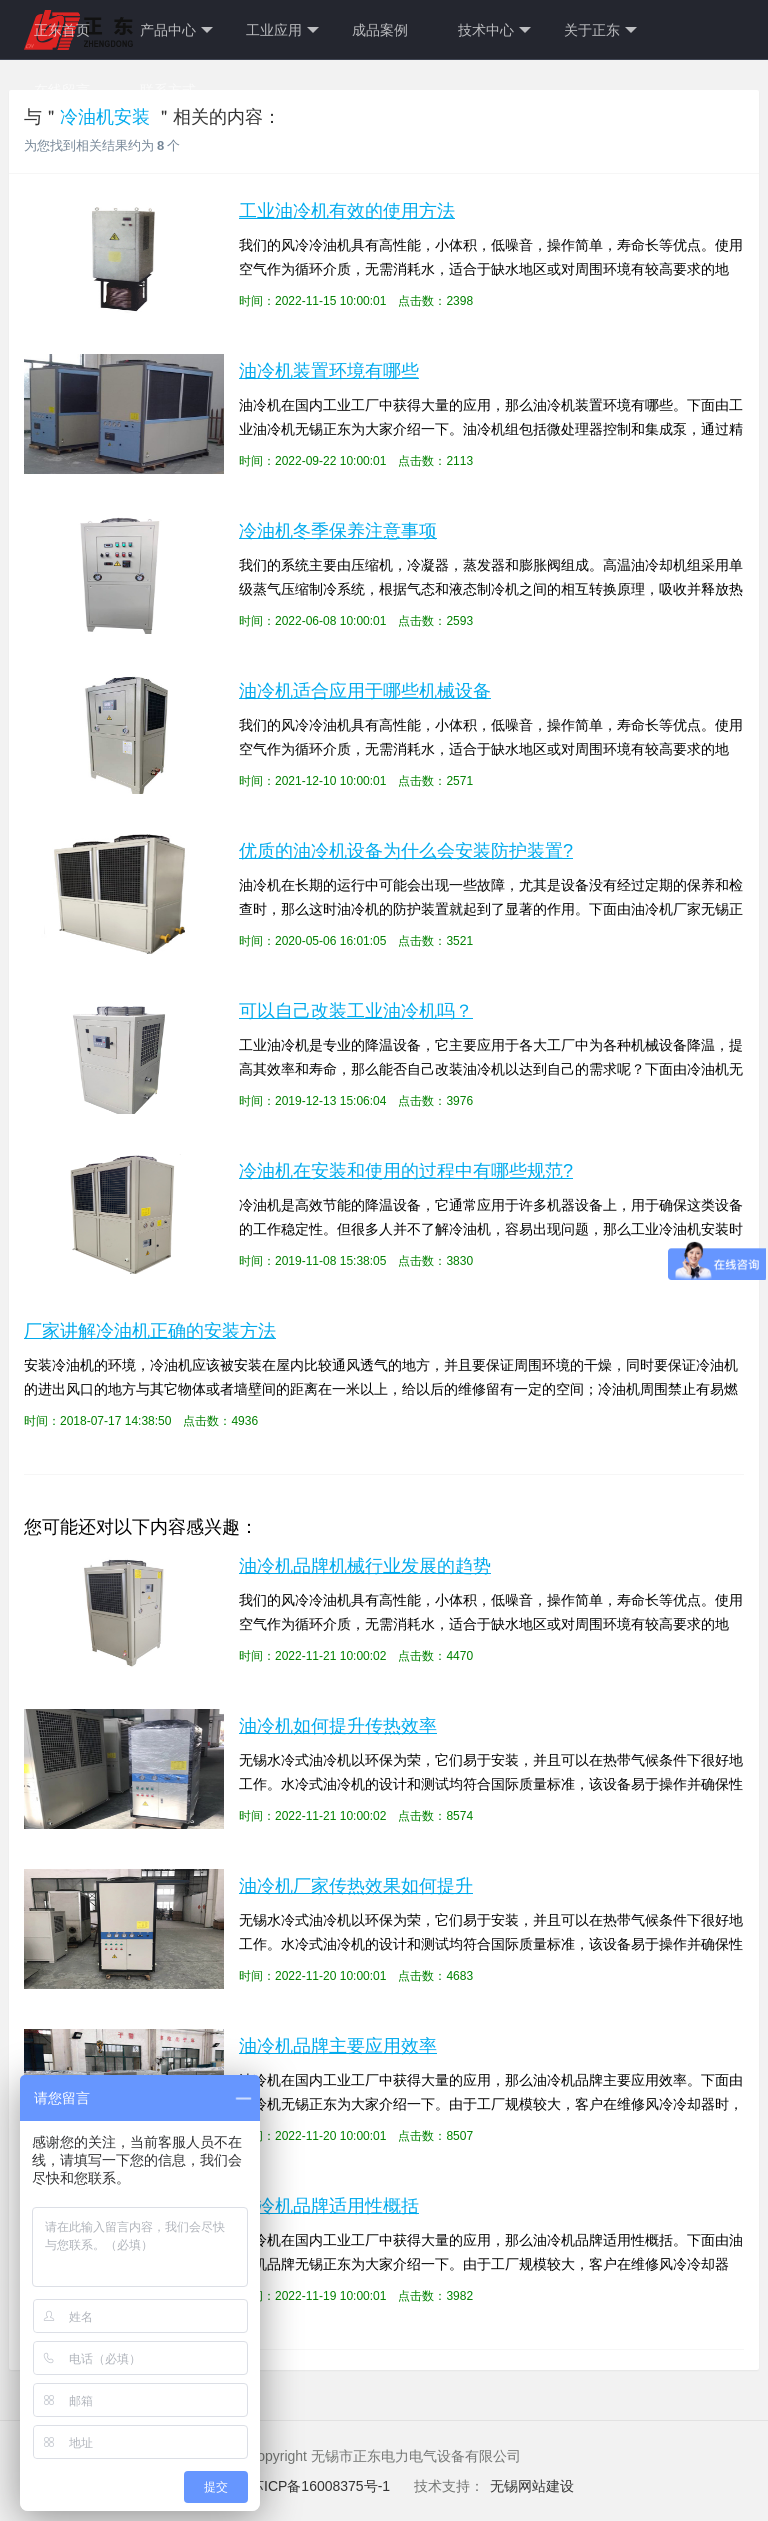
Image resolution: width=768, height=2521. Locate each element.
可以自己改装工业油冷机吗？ (356, 1011)
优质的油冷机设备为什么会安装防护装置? (406, 851)
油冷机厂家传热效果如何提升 (356, 1886)
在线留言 (62, 90)
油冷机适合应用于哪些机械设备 (365, 691)
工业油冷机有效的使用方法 (347, 211)
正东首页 (62, 30)
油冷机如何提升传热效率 (338, 1726)
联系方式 (168, 90)
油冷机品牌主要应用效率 (338, 2046)
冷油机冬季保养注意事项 (338, 531)
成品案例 (380, 30)
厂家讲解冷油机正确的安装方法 (150, 1331)
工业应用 (282, 30)
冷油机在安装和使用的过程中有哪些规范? (406, 1171)
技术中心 (494, 30)
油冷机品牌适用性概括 (329, 2206)
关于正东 (600, 30)
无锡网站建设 (532, 2486)
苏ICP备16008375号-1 (322, 2486)
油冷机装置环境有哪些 (329, 371)
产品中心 (176, 30)
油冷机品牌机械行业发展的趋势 (365, 1566)
